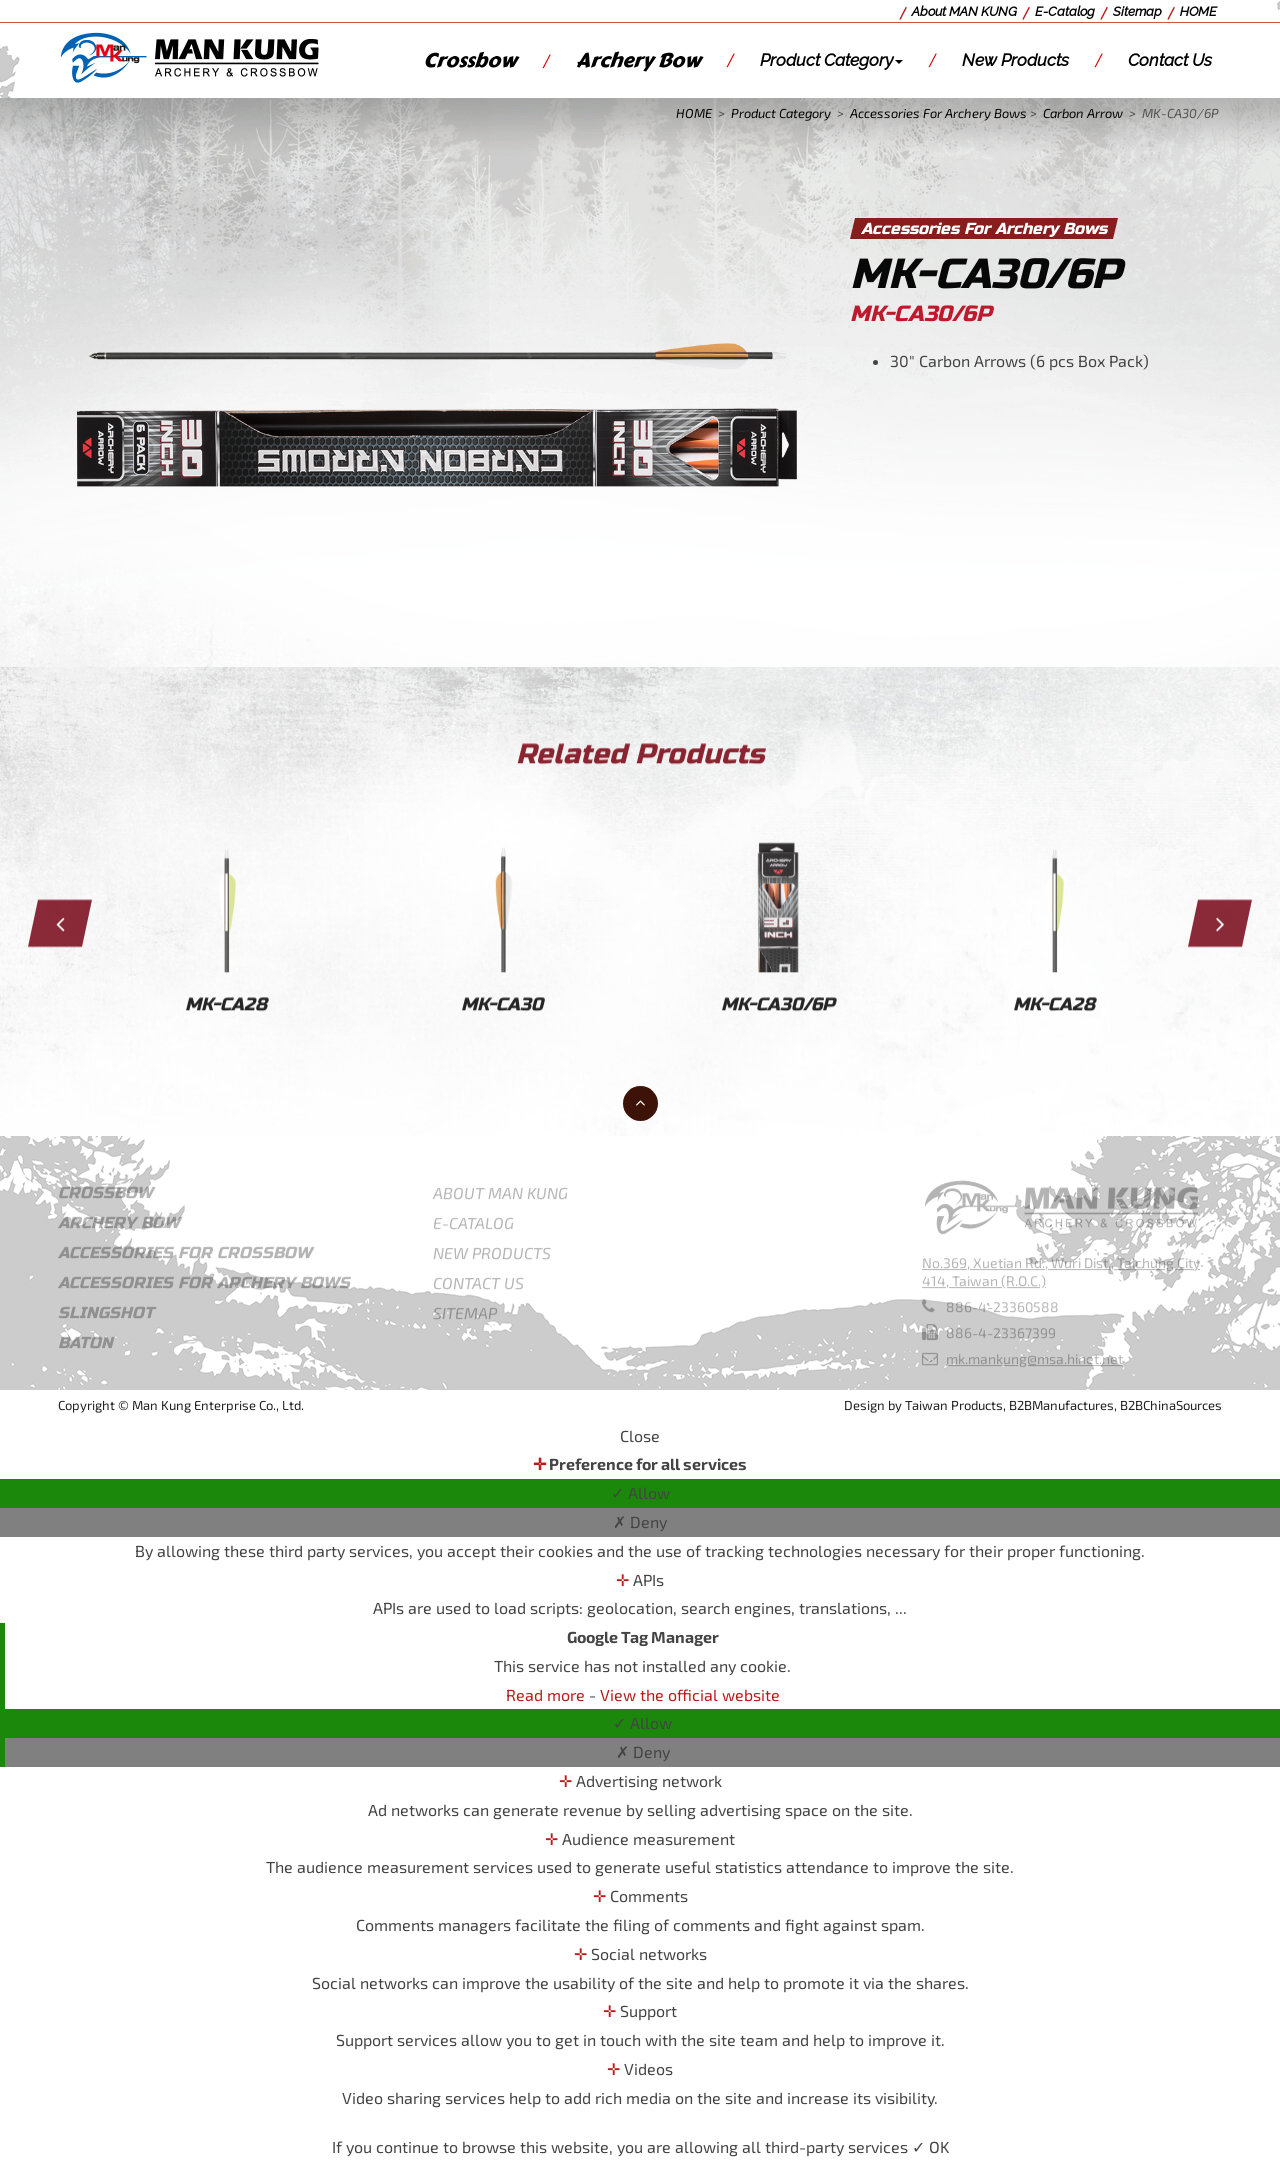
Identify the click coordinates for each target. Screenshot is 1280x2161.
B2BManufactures (1061, 1405)
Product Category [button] (831, 60)
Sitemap (1137, 11)
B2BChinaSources (1171, 1405)
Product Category (781, 113)
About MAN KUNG (964, 11)
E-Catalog (1065, 11)
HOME (1198, 11)
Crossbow (470, 60)
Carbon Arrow (1083, 113)
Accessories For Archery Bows (938, 113)
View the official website (690, 1694)
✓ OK (930, 2146)
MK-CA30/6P (1180, 113)
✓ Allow (640, 1492)
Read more (547, 1694)
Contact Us (1170, 60)
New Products (1015, 60)
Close (640, 1435)
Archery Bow (638, 60)
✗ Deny (640, 1521)
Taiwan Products (954, 1405)
